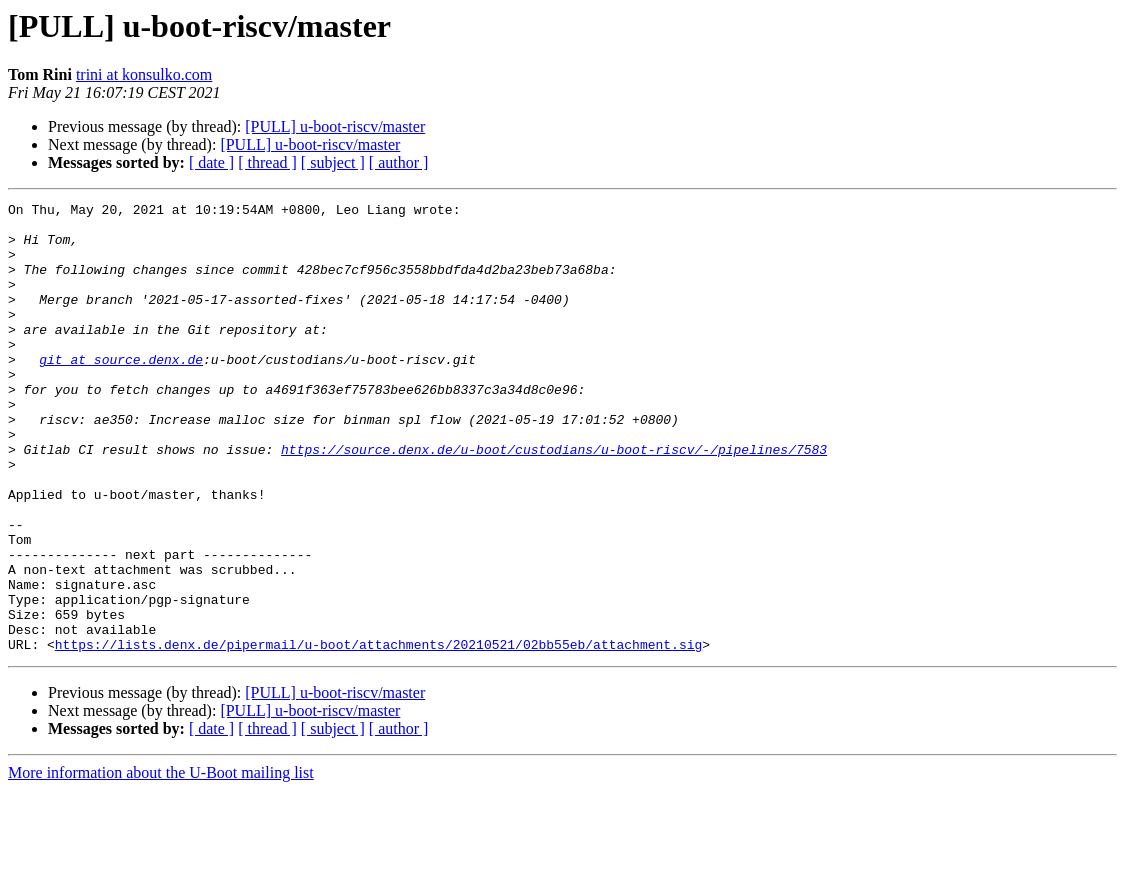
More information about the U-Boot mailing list (161, 862)
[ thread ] (267, 162)
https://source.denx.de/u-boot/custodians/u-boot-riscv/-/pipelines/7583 (554, 500)
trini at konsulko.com (144, 74)
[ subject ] (333, 162)
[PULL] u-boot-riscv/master (335, 126)
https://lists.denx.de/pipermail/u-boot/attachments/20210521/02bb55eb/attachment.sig (378, 734)
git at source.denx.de (121, 392)
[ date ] (211, 162)
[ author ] (399, 162)
